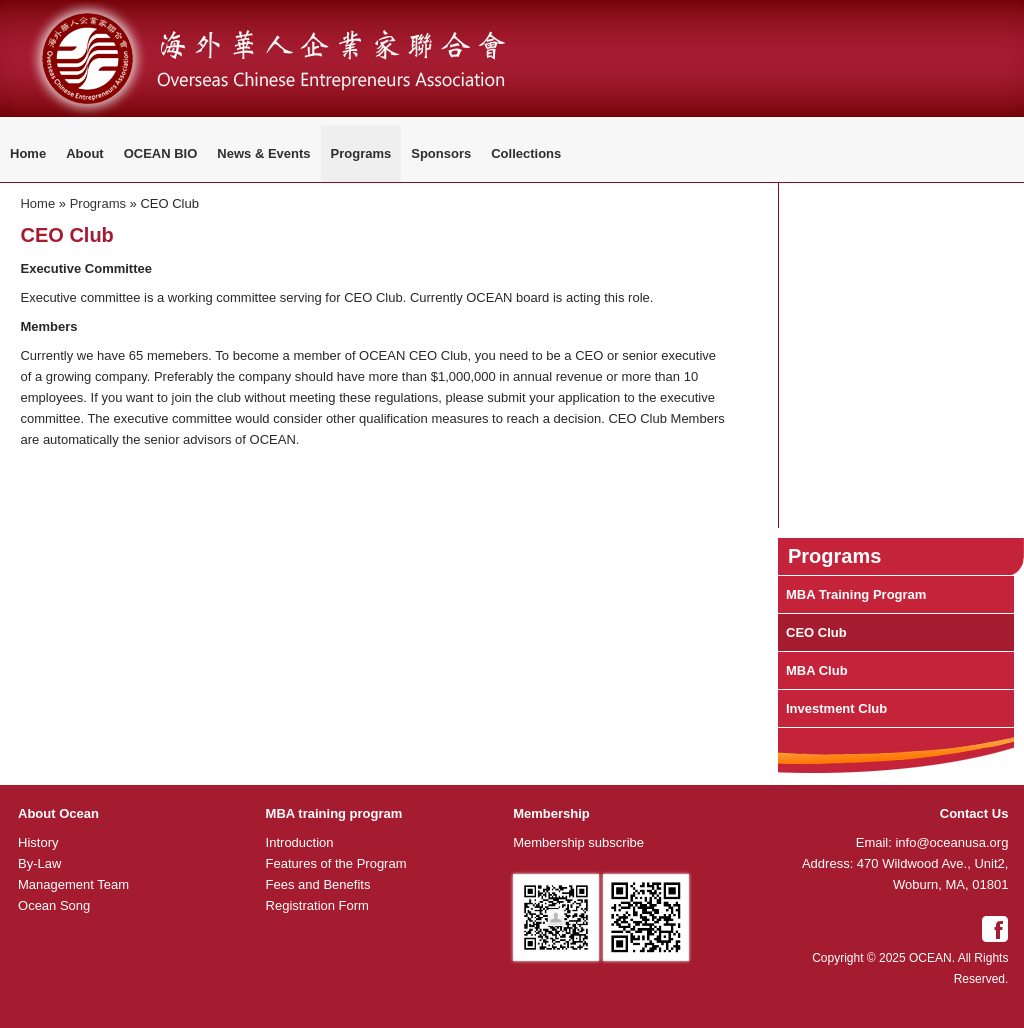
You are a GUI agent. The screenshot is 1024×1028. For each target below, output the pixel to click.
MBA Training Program (856, 594)
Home (28, 153)
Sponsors (441, 153)
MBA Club (817, 670)
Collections (526, 153)
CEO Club (816, 632)
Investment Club (836, 708)
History (38, 842)
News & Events (263, 153)
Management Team (73, 884)
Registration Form (317, 905)
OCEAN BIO (161, 153)
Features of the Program (336, 863)
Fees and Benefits (318, 884)
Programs (361, 153)
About (85, 153)
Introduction (300, 842)
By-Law (39, 863)
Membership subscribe (578, 842)
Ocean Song (54, 905)
